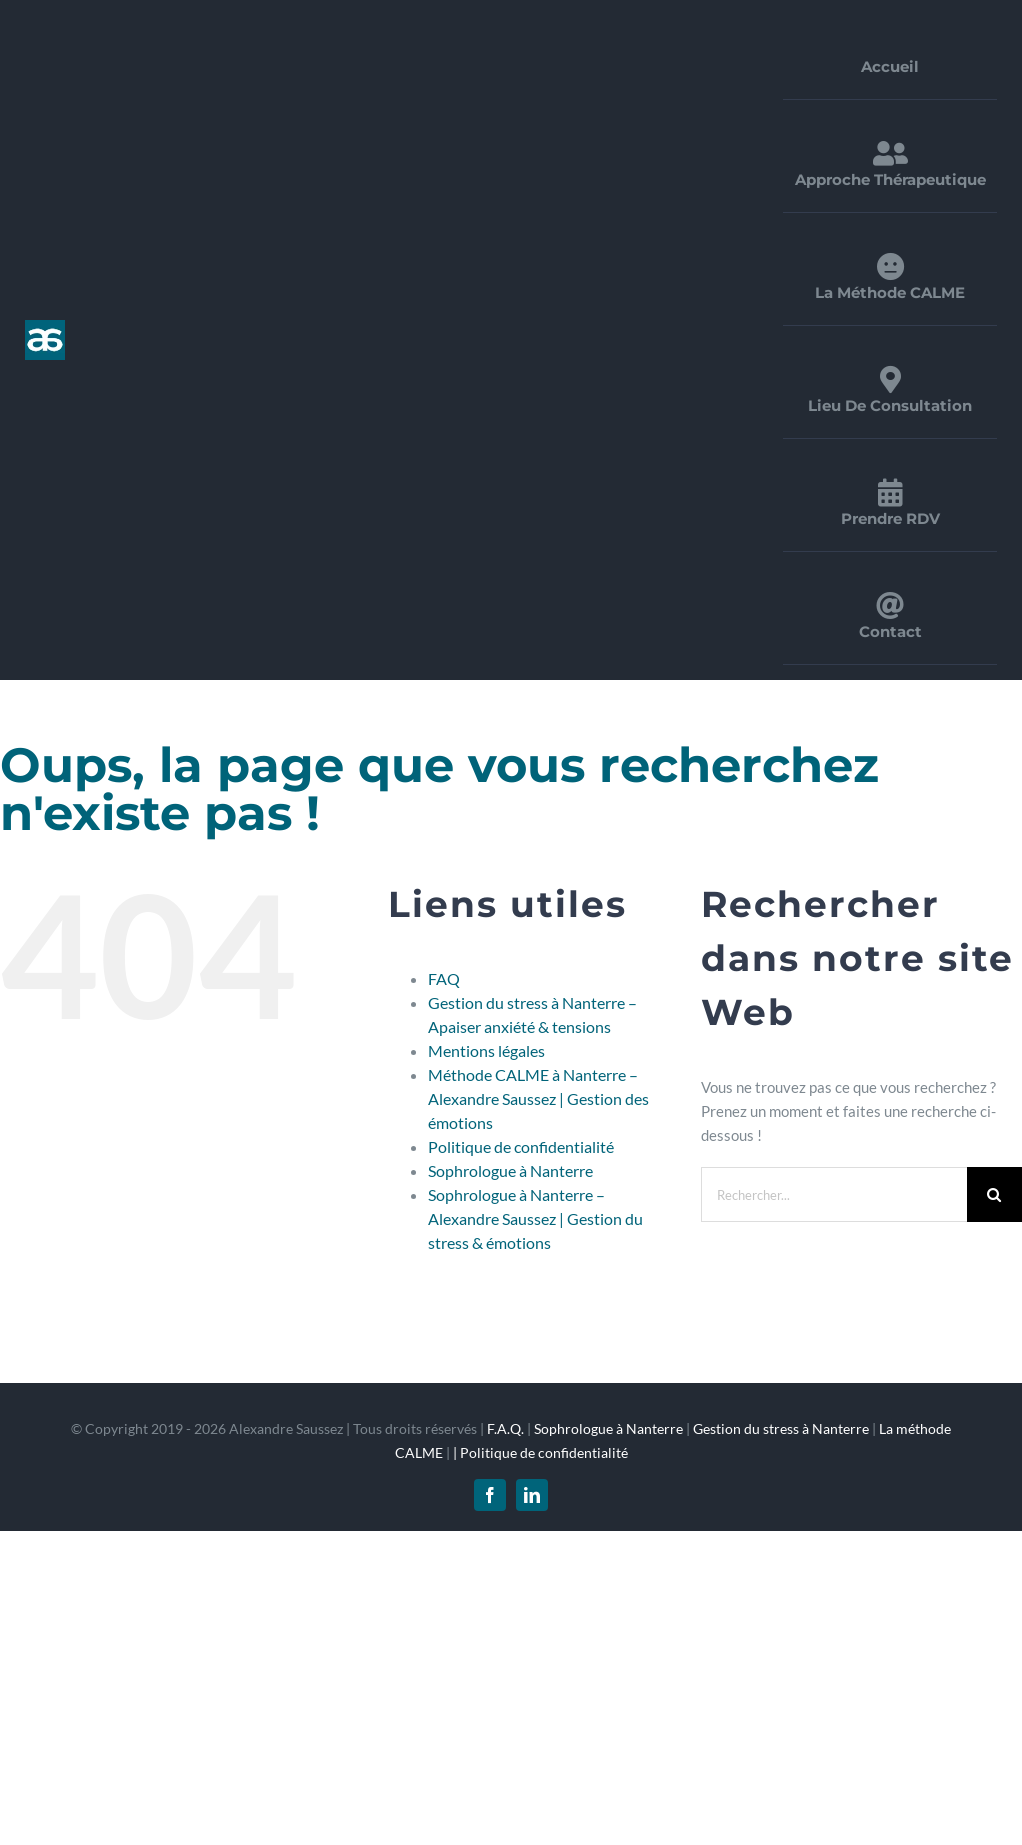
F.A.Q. (505, 1428)
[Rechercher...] (834, 1194)
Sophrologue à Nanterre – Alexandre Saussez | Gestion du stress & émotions (535, 1218)
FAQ (444, 978)
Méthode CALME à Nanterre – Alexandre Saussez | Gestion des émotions (538, 1098)
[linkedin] (532, 1495)
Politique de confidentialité (521, 1146)
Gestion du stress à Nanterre (781, 1428)
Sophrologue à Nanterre (510, 1170)
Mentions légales (486, 1050)
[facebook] (490, 1495)
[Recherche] (994, 1194)
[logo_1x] (45, 327)
